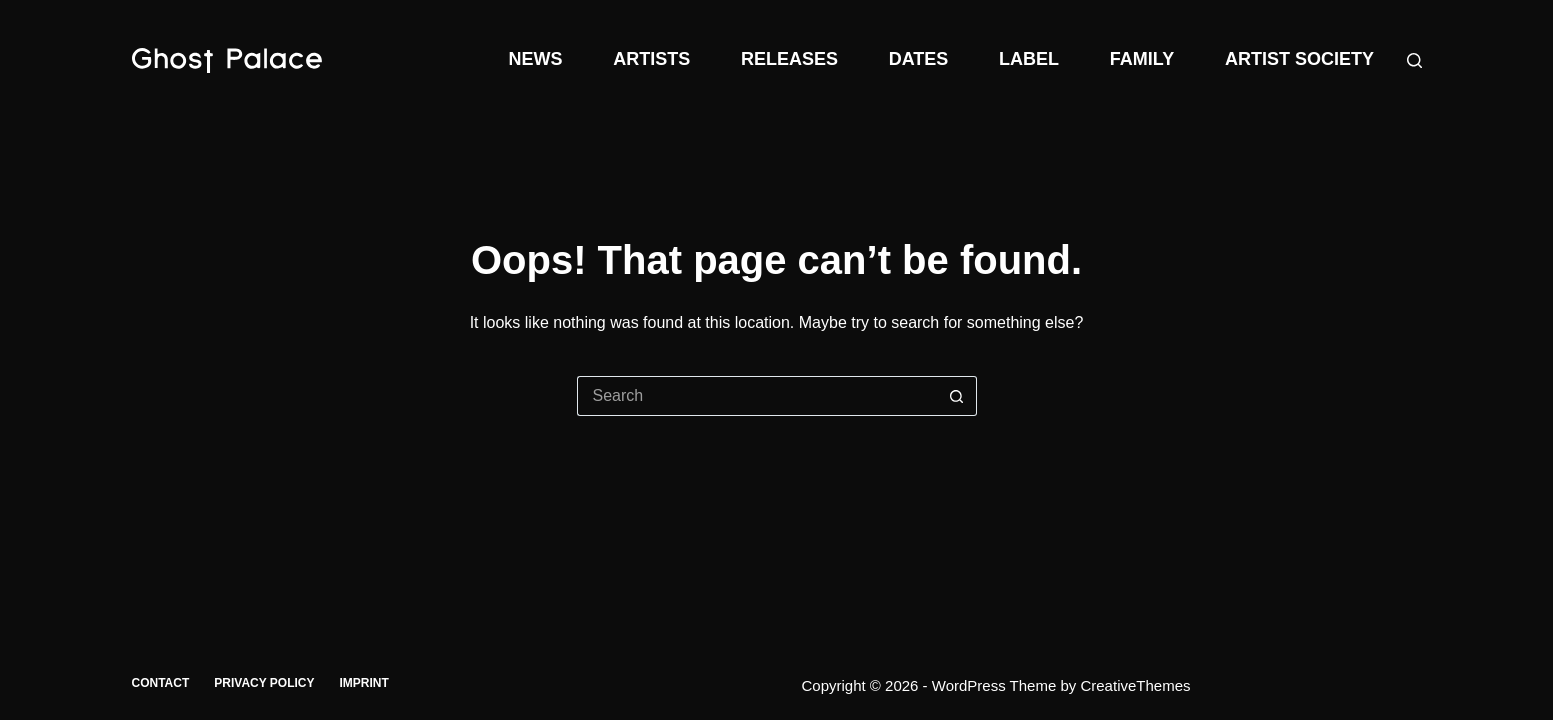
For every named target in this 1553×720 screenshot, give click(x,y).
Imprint (364, 683)
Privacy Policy (264, 683)
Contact (161, 683)
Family (1142, 59)
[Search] (1414, 60)
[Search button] (957, 396)
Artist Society (1299, 59)
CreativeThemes (1135, 685)
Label (1029, 59)
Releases (789, 59)
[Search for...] (757, 396)
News (535, 59)
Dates (919, 59)
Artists (651, 59)
